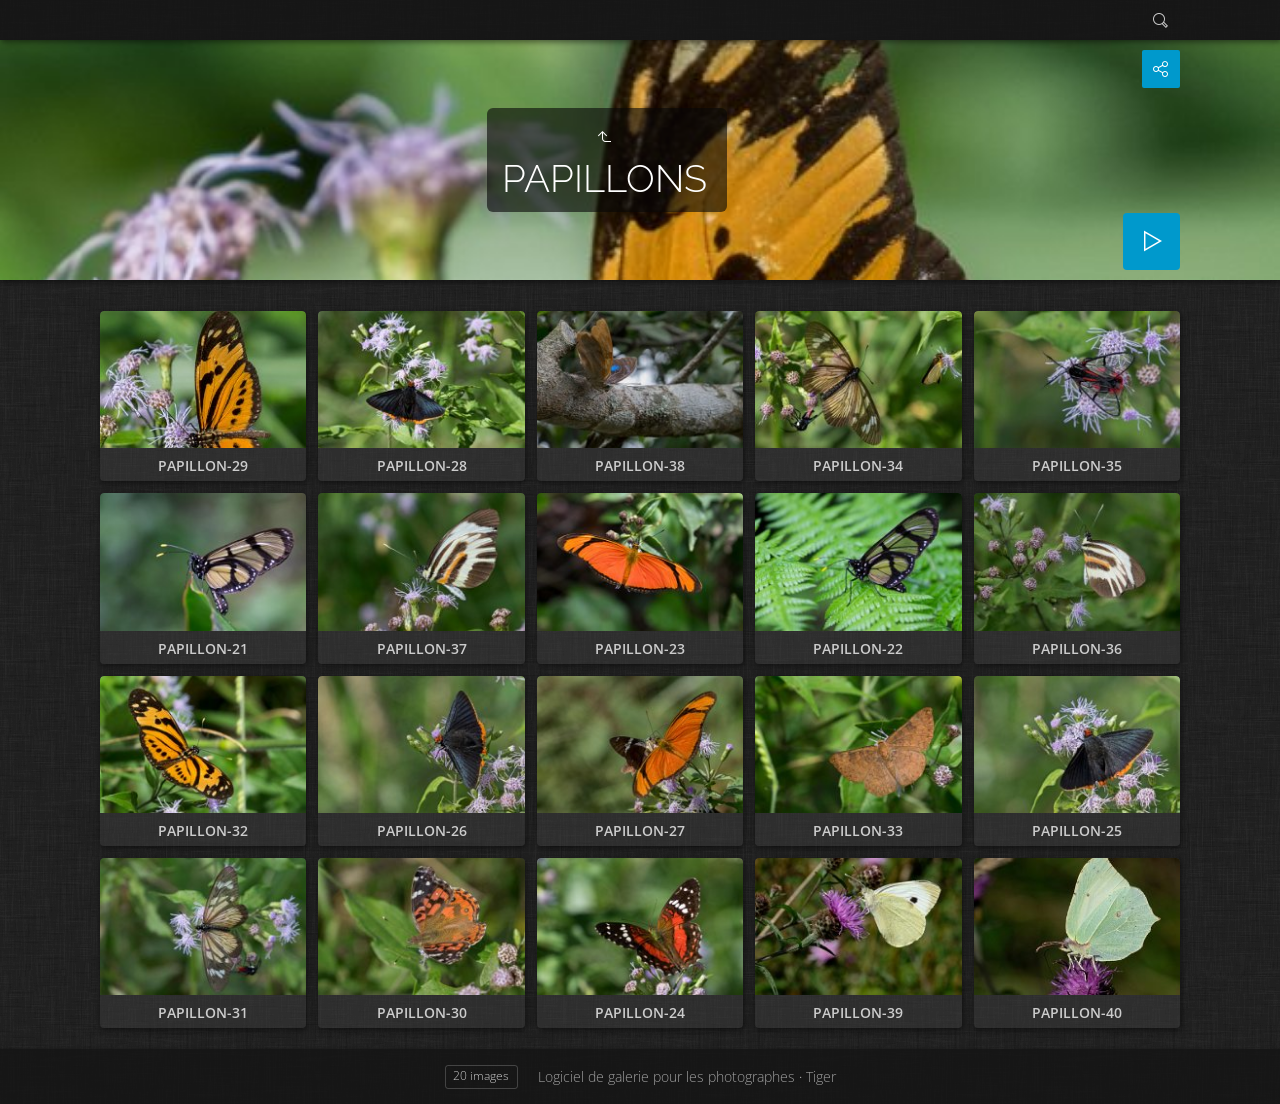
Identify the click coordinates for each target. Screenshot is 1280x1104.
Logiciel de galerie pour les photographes (666, 1076)
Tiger (821, 1076)
